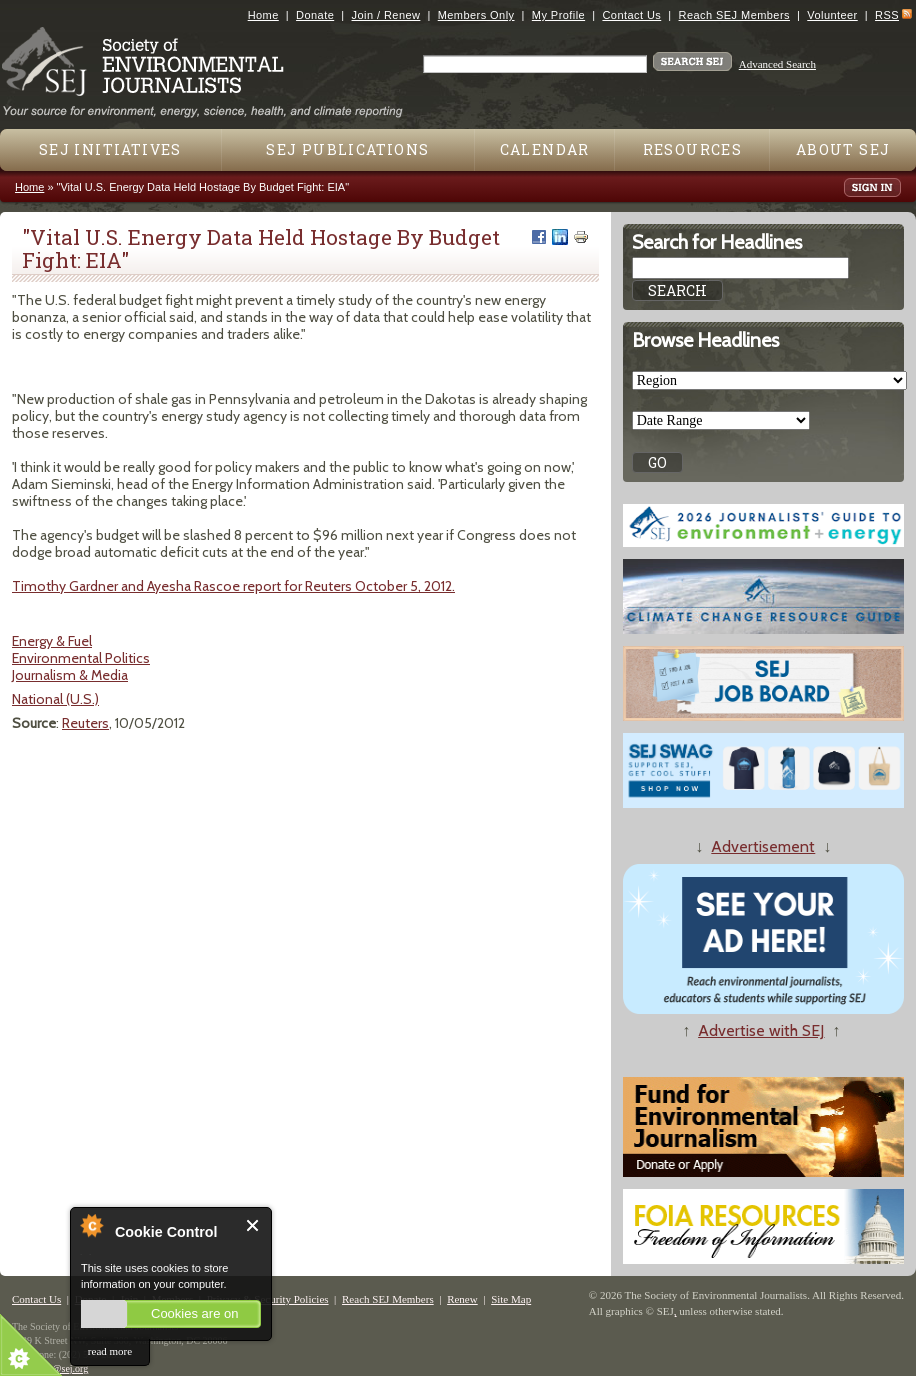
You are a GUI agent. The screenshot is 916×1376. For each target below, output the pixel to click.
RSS (887, 15)
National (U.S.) (55, 699)
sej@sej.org (64, 1368)
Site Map (511, 1299)
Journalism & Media (70, 675)
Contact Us (631, 15)
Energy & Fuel (52, 641)
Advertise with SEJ (761, 1030)
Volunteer (832, 15)
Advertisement (763, 846)
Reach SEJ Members (734, 15)
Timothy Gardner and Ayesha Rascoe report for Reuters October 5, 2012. (233, 586)
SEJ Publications (347, 149)
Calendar (545, 149)
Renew (462, 1299)
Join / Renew (386, 15)
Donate (315, 15)
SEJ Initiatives (110, 149)
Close (253, 1225)
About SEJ (843, 149)
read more (110, 1351)
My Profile (558, 15)
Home (263, 15)
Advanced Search (777, 64)
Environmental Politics (81, 658)
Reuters (85, 723)
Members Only (476, 15)
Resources (693, 149)
